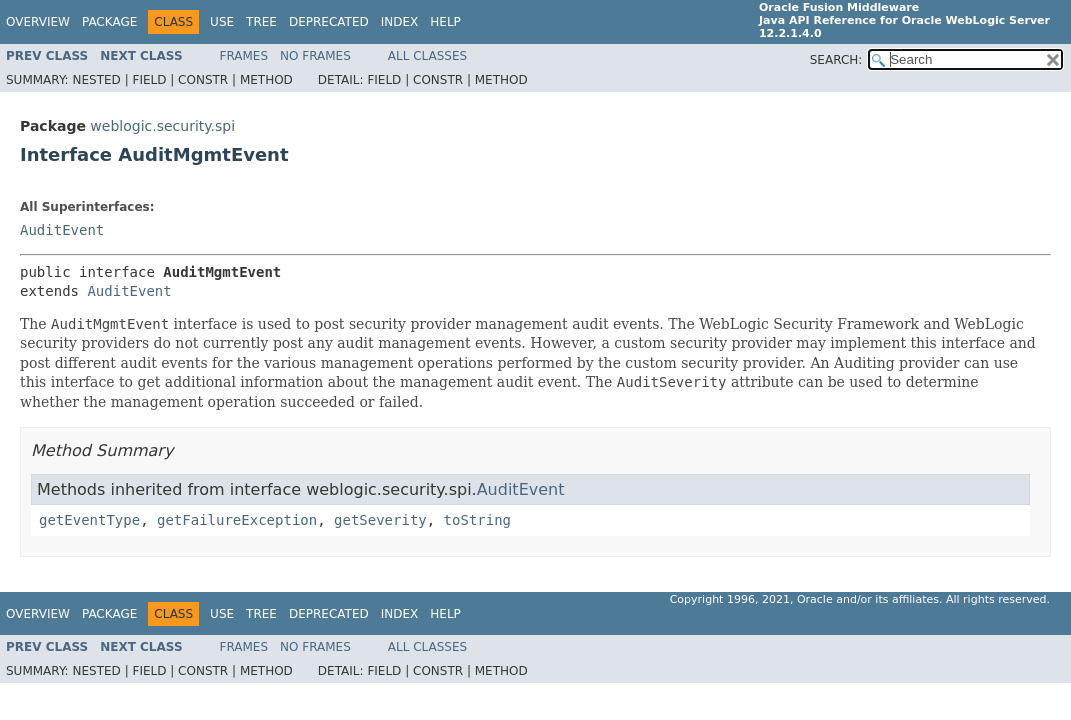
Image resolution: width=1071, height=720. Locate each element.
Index (400, 22)
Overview (38, 22)
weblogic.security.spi (162, 126)
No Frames (315, 56)
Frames (244, 56)
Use (222, 22)
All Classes (427, 56)
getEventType (89, 520)
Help (445, 22)
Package (109, 22)
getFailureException (237, 520)
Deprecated (329, 22)
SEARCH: (836, 60)
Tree (261, 22)
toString (477, 520)
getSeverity (380, 520)
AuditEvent (62, 230)
